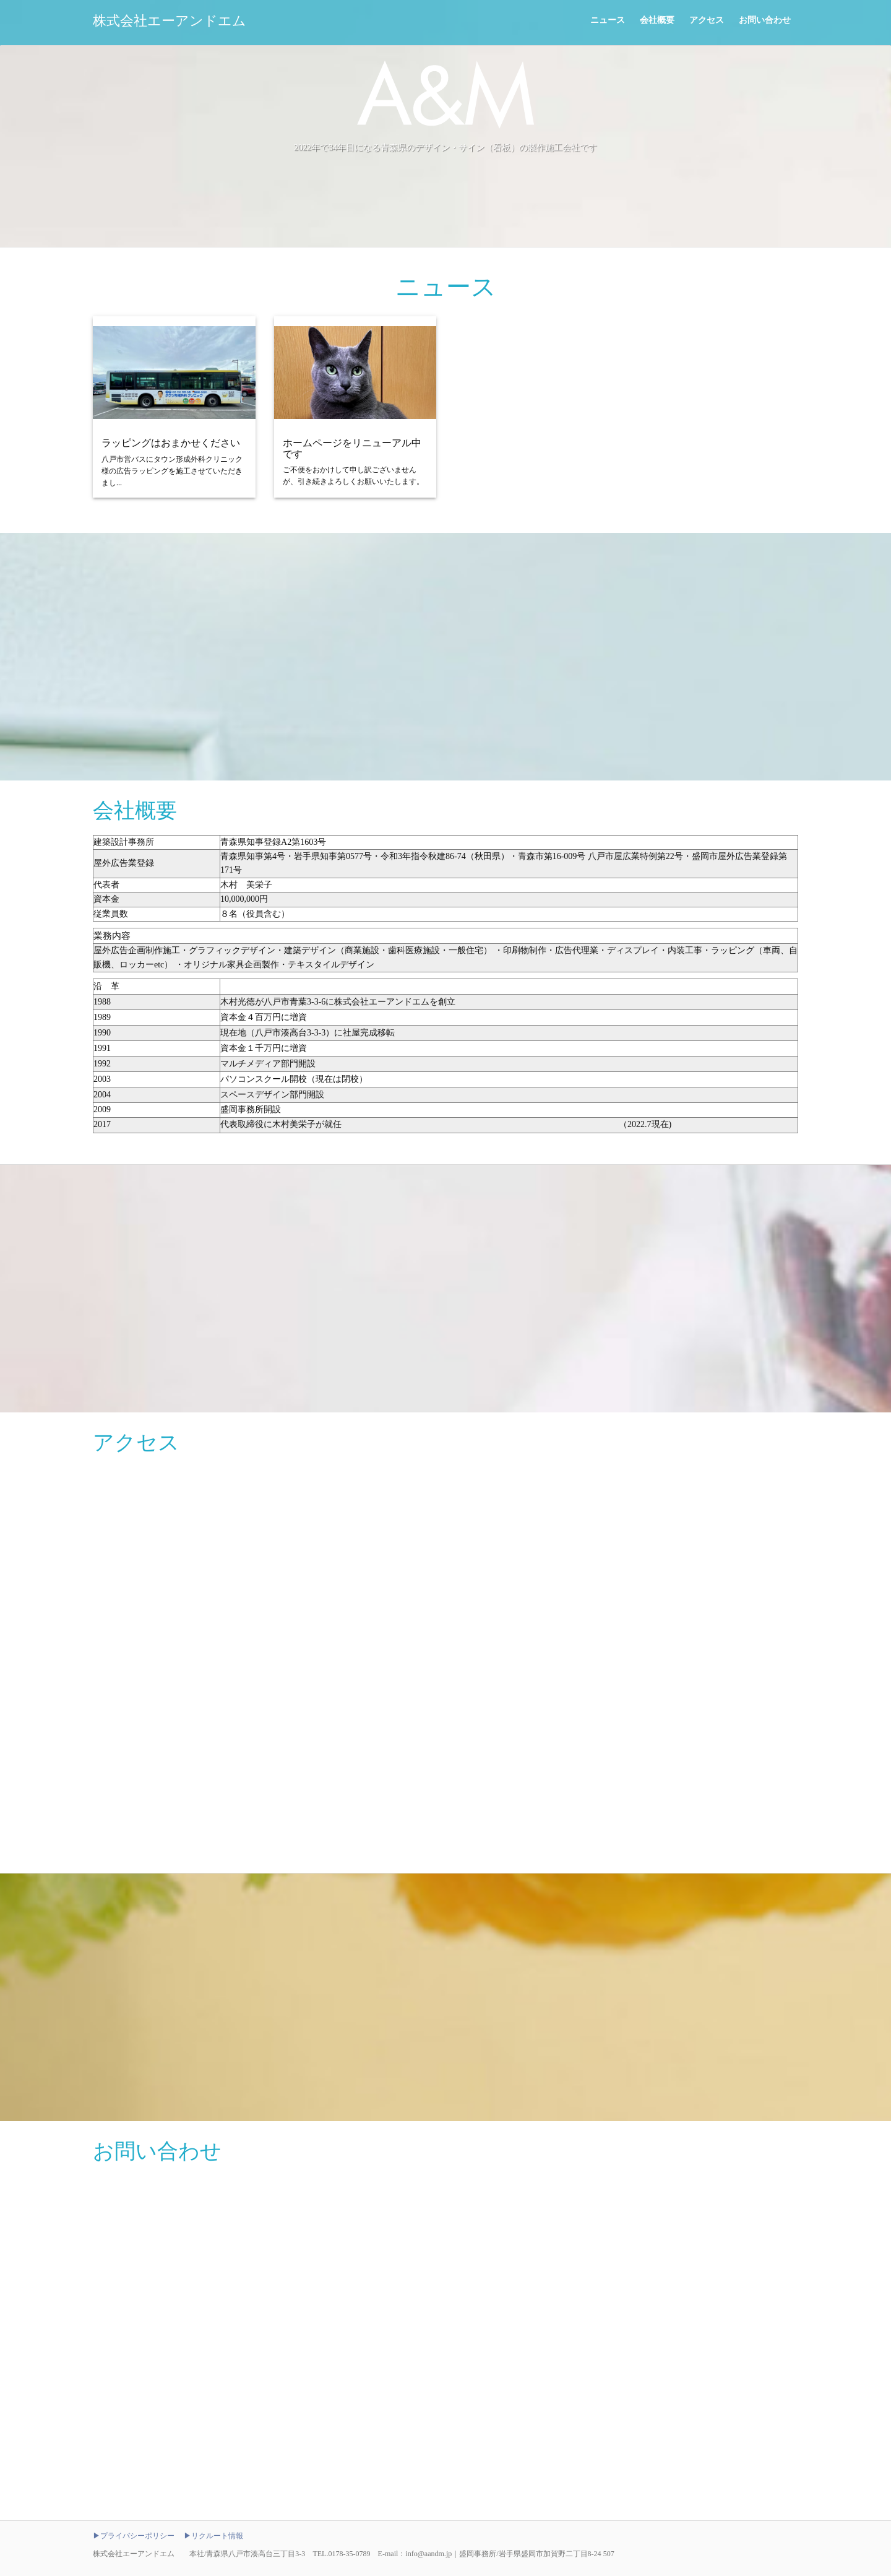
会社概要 (657, 20)
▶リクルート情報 (213, 2535)
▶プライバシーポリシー (133, 2535)
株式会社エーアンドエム (169, 20)
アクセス (706, 20)
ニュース (607, 20)
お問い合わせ (765, 20)
